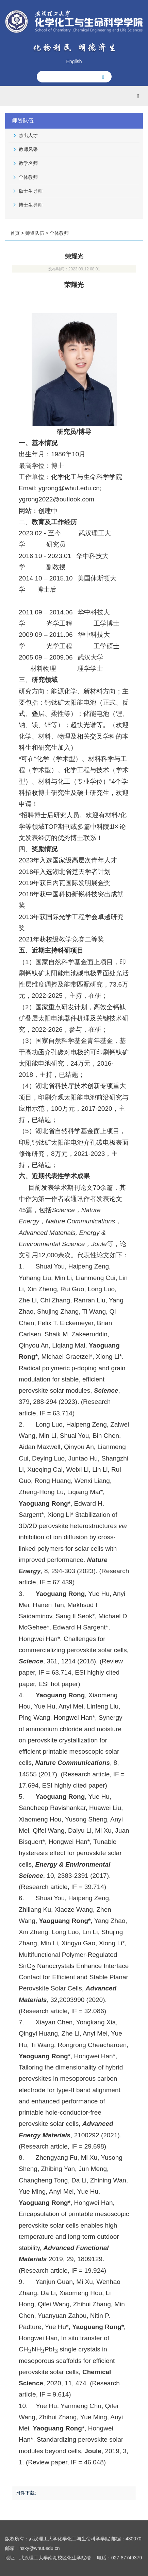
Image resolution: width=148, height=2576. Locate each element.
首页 (15, 233)
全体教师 (28, 177)
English (74, 61)
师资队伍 (34, 233)
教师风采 (28, 149)
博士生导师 (31, 205)
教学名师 (28, 163)
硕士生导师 (31, 191)
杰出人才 (28, 135)
